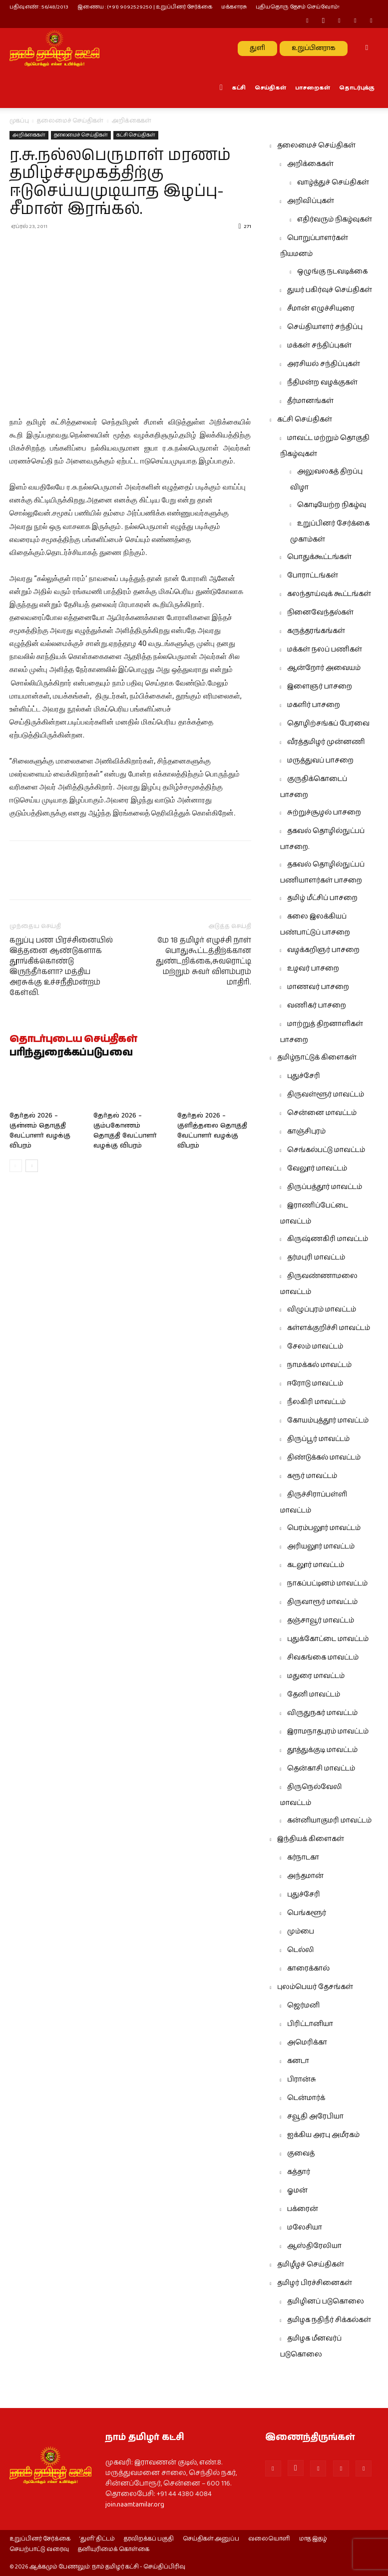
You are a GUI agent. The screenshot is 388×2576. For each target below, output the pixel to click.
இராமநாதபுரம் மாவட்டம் (328, 1731)
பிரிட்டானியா (310, 2024)
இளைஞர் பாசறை (319, 686)
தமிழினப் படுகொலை (325, 2301)
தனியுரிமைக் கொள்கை (113, 2549)
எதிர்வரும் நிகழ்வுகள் (334, 219)
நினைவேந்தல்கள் (320, 612)
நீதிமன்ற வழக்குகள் (322, 382)
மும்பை (300, 1931)
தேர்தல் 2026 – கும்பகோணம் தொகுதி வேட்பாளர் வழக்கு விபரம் (125, 1130)
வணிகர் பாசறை (316, 1005)
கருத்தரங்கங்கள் (316, 631)
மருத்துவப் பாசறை (320, 760)
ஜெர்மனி (303, 2005)
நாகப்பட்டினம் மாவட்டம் (327, 1583)
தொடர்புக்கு (357, 88)
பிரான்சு (301, 2079)
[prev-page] (15, 1166)
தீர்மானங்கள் (310, 401)
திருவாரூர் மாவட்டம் (322, 1602)
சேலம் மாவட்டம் (315, 1346)
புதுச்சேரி (303, 1076)
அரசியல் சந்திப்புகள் (323, 364)
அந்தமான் (305, 1876)
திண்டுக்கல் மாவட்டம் (324, 1457)
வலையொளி (269, 2539)
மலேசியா (304, 2227)
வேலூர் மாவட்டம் (317, 1168)
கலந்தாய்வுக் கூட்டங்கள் (329, 594)
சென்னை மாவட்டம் (322, 1113)
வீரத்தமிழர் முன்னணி (326, 742)
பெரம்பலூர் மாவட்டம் (324, 1528)
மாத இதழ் (313, 2539)
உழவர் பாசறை (313, 968)
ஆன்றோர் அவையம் (324, 668)
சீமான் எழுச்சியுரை (321, 308)
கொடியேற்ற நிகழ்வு (331, 505)
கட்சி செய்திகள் (135, 135)
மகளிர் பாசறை (313, 705)
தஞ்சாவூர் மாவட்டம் (320, 1620)
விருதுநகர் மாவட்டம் (322, 1713)
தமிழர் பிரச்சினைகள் (314, 2283)
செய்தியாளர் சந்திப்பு (325, 327)
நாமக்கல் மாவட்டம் (319, 1365)
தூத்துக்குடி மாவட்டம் (322, 1750)
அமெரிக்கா (307, 2042)
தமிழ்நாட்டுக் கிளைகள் (317, 1057)
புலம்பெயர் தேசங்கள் (315, 1987)
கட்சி (239, 88)
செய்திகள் (270, 88)
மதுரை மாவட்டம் (316, 1676)
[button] (367, 48)
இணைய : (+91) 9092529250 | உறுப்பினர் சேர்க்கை (144, 6)
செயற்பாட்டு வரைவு (39, 2549)
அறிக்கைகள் (28, 135)
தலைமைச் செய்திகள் (70, 121)
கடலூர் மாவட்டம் (315, 1565)
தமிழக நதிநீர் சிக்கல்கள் (329, 2320)
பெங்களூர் (306, 1913)
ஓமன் (297, 2190)
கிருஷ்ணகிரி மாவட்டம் (327, 1239)
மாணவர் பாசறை (318, 987)
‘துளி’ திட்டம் (97, 2539)
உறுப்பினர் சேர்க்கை (39, 2539)
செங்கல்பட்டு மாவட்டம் (326, 1150)
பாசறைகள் (312, 88)
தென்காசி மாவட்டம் (321, 1768)
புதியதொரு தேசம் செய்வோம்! (298, 6)
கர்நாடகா (303, 1857)
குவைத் (301, 2153)
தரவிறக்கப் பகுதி (149, 2539)
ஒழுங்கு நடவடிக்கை (332, 271)
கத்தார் (298, 2172)
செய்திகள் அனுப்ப (211, 2539)
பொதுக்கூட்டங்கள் (319, 557)
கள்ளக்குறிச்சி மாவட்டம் (328, 1328)
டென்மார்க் (306, 2098)
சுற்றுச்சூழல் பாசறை (324, 812)
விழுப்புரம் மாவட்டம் (321, 1309)
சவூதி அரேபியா (315, 2116)
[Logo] (54, 48)
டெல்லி (300, 1950)
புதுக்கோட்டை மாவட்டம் (328, 1639)
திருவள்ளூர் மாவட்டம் (325, 1094)
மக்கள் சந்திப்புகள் (319, 345)
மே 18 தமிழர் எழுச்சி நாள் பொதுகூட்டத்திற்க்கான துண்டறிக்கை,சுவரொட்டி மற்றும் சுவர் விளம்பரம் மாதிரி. (203, 961)
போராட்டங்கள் (312, 575)
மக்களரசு (234, 6)
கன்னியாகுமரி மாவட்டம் (329, 1820)
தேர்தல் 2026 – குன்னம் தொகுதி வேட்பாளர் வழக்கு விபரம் (39, 1130)
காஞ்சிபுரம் (306, 1131)
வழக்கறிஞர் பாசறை (323, 950)
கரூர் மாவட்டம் (312, 1476)
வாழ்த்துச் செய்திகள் (333, 182)
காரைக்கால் (308, 1968)
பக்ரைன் (302, 2209)
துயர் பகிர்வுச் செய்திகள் (329, 290)
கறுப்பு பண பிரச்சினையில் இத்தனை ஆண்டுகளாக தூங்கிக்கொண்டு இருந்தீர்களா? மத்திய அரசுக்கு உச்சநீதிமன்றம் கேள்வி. (61, 966)
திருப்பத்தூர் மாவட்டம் (324, 1187)
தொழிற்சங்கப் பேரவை (328, 723)
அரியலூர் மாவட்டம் (321, 1546)
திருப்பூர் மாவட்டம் (318, 1439)
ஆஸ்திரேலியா (314, 2246)
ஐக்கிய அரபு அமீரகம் (323, 2135)
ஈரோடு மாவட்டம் (315, 1383)
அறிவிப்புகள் (310, 201)
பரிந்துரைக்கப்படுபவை (71, 1053)
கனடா (298, 2061)
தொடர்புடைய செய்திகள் (73, 1039)
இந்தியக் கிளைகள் (310, 1839)
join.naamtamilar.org (134, 2504)
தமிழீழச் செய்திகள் (310, 2264)
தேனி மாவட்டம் (313, 1694)
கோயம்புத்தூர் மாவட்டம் (328, 1420)
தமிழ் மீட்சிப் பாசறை (322, 898)
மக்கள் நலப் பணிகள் (324, 649)
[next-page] (31, 1166)
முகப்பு (19, 121)
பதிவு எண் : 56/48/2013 (38, 6)
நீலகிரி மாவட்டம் (316, 1402)
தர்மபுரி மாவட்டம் (316, 1257)
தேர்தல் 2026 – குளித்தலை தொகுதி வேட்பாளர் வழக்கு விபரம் (212, 1130)
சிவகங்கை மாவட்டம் (323, 1657)
